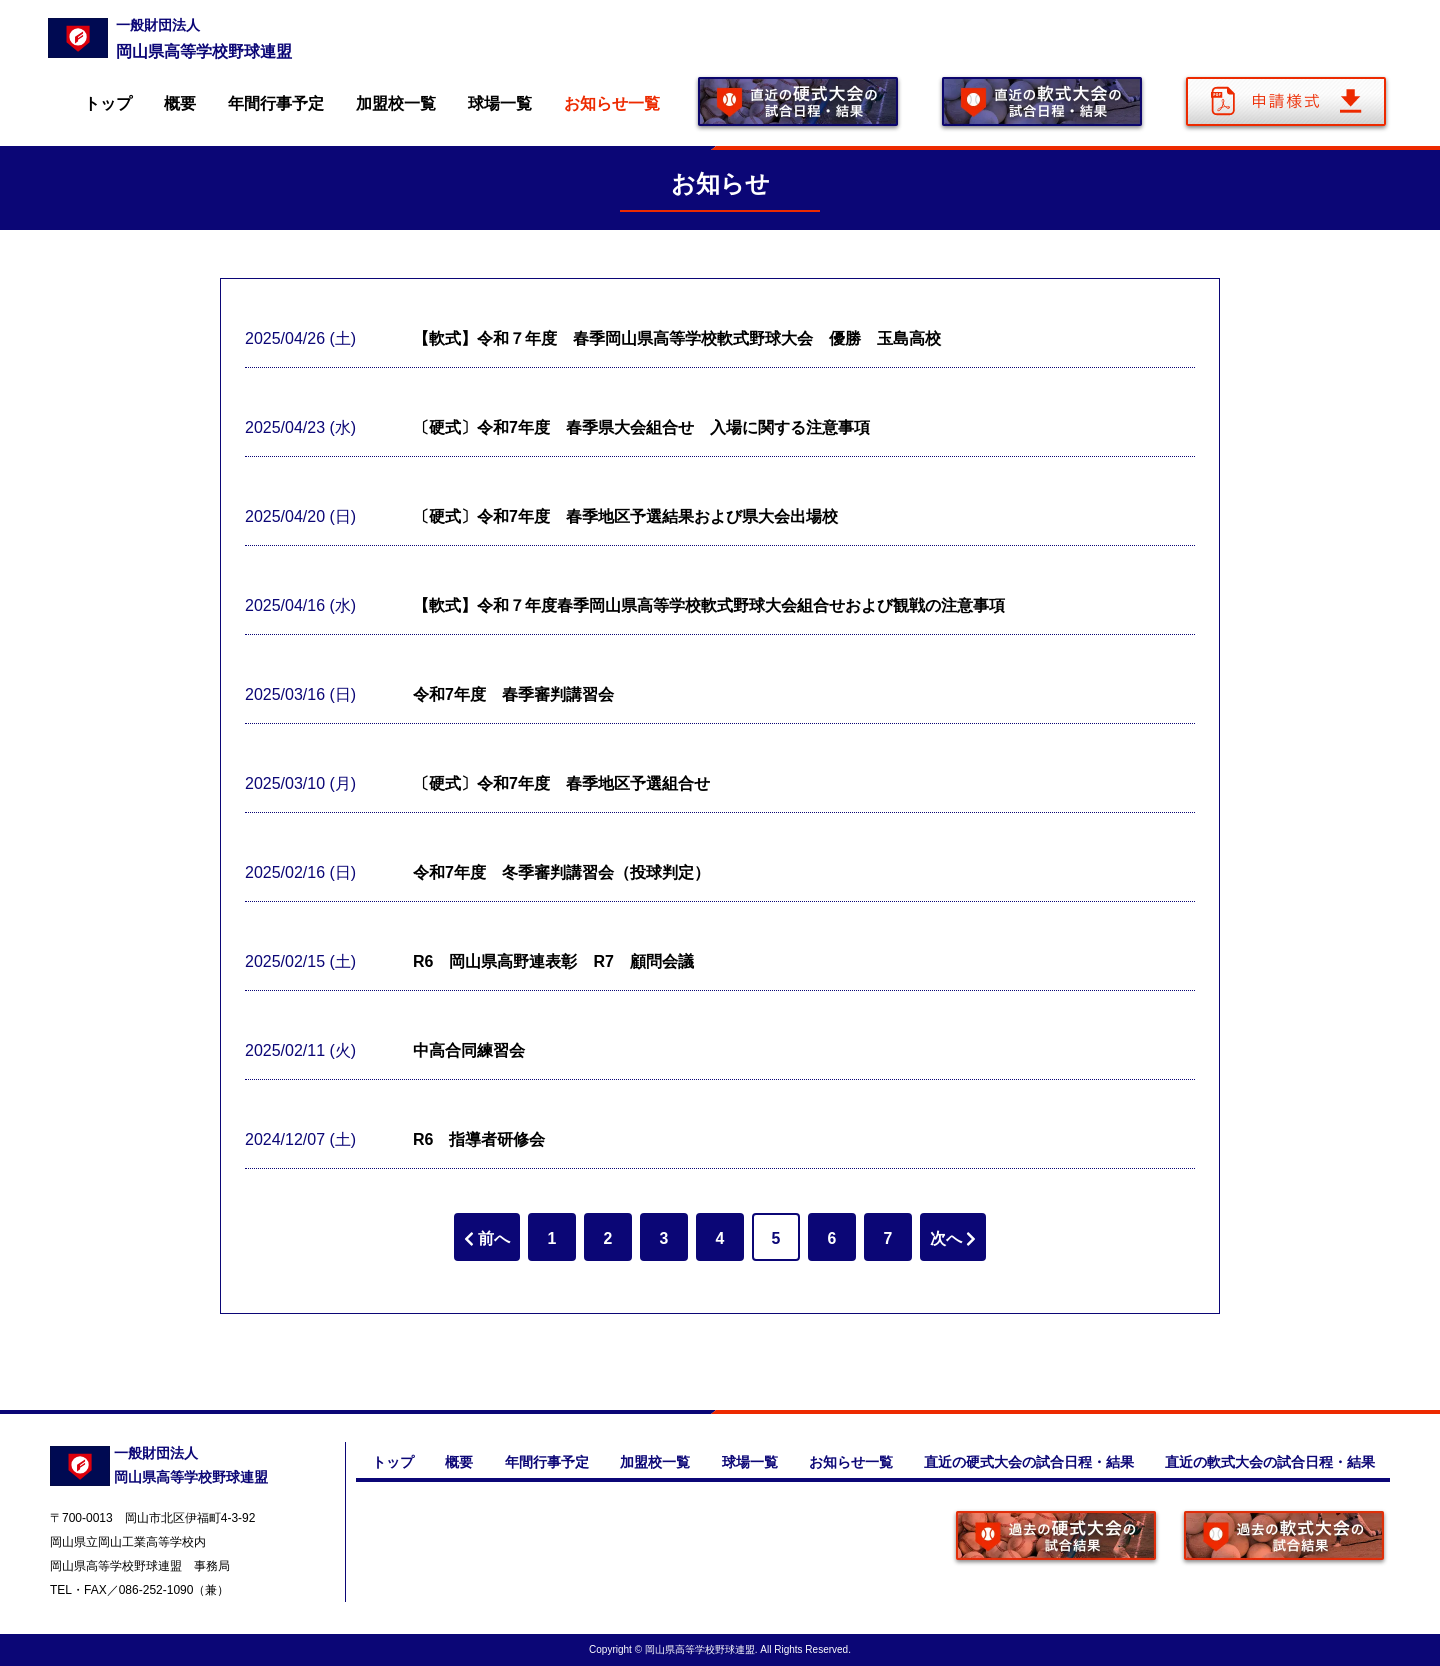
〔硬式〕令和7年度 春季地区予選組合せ (561, 783)
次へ (953, 1238)
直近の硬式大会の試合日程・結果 (1027, 1462)
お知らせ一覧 (612, 103)
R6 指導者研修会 (479, 1139)
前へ (487, 1238)
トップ (108, 103)
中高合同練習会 (469, 1050)
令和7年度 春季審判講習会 (513, 694)
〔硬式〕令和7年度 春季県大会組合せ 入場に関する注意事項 (641, 427)
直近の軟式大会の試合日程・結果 (1269, 1462)
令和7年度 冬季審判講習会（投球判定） (561, 872)
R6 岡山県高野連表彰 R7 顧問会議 (553, 961)
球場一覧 (500, 103)
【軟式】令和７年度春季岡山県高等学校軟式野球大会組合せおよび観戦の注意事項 (709, 605)
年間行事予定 (276, 103)
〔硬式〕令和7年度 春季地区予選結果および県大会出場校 (625, 516)
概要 (180, 103)
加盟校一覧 (396, 103)
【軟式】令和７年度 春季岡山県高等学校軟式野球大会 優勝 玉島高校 (677, 338)
